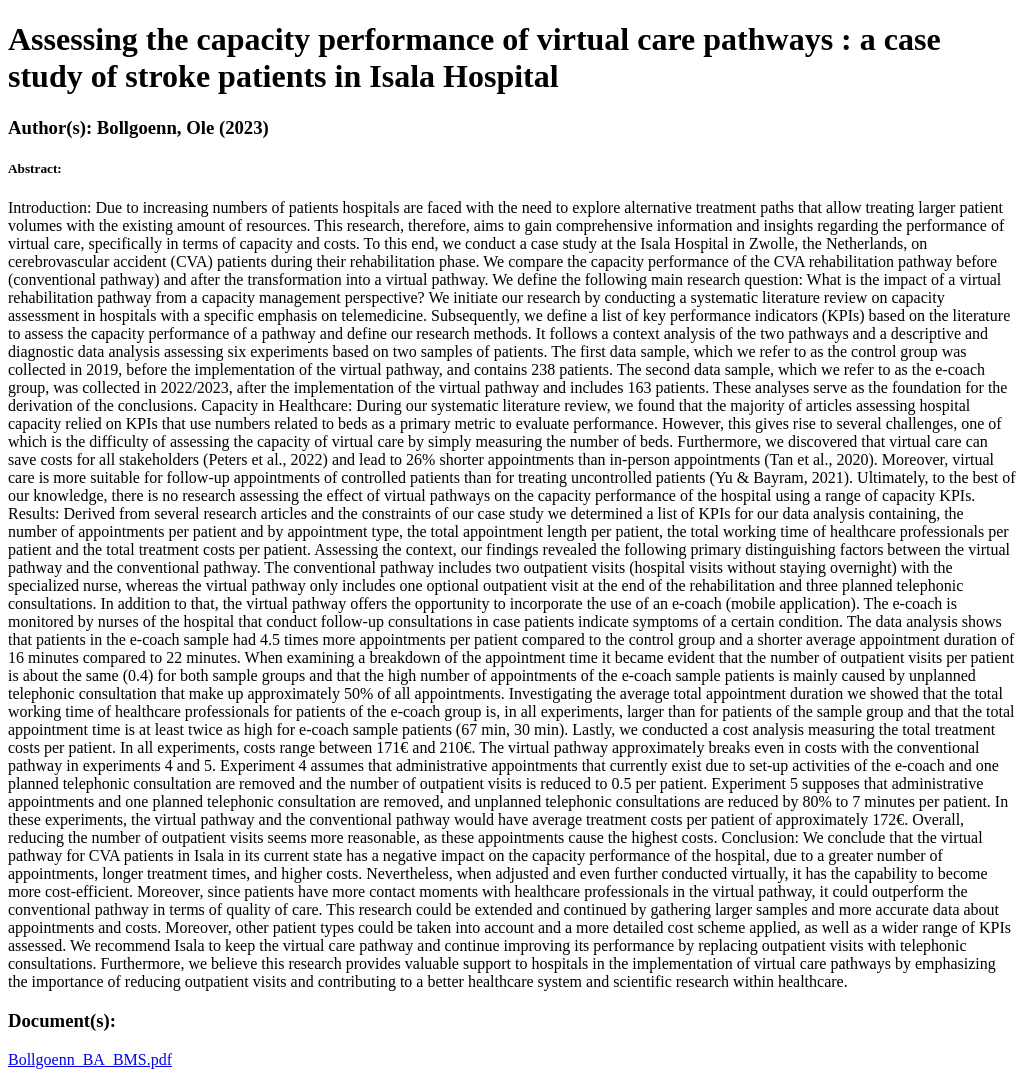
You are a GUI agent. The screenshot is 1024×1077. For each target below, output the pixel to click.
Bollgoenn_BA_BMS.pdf (90, 1059)
